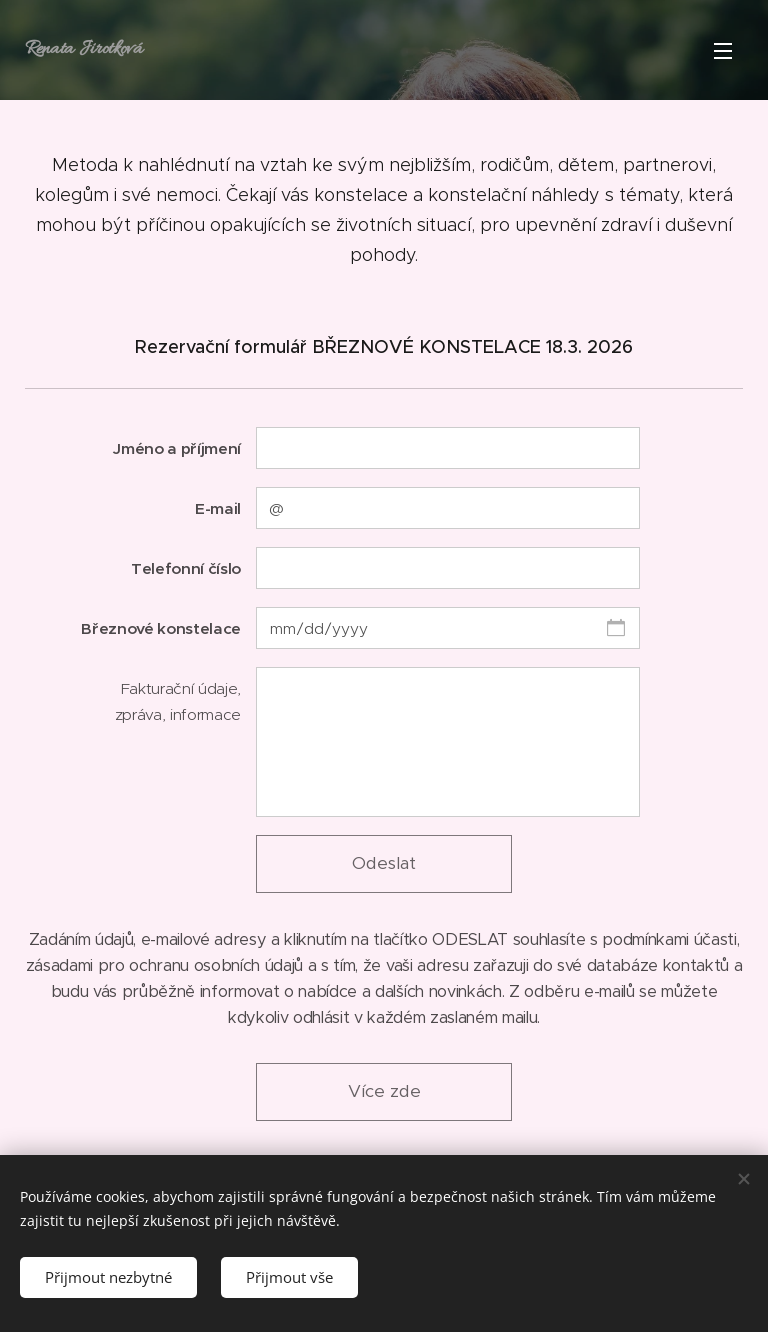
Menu (723, 51)
